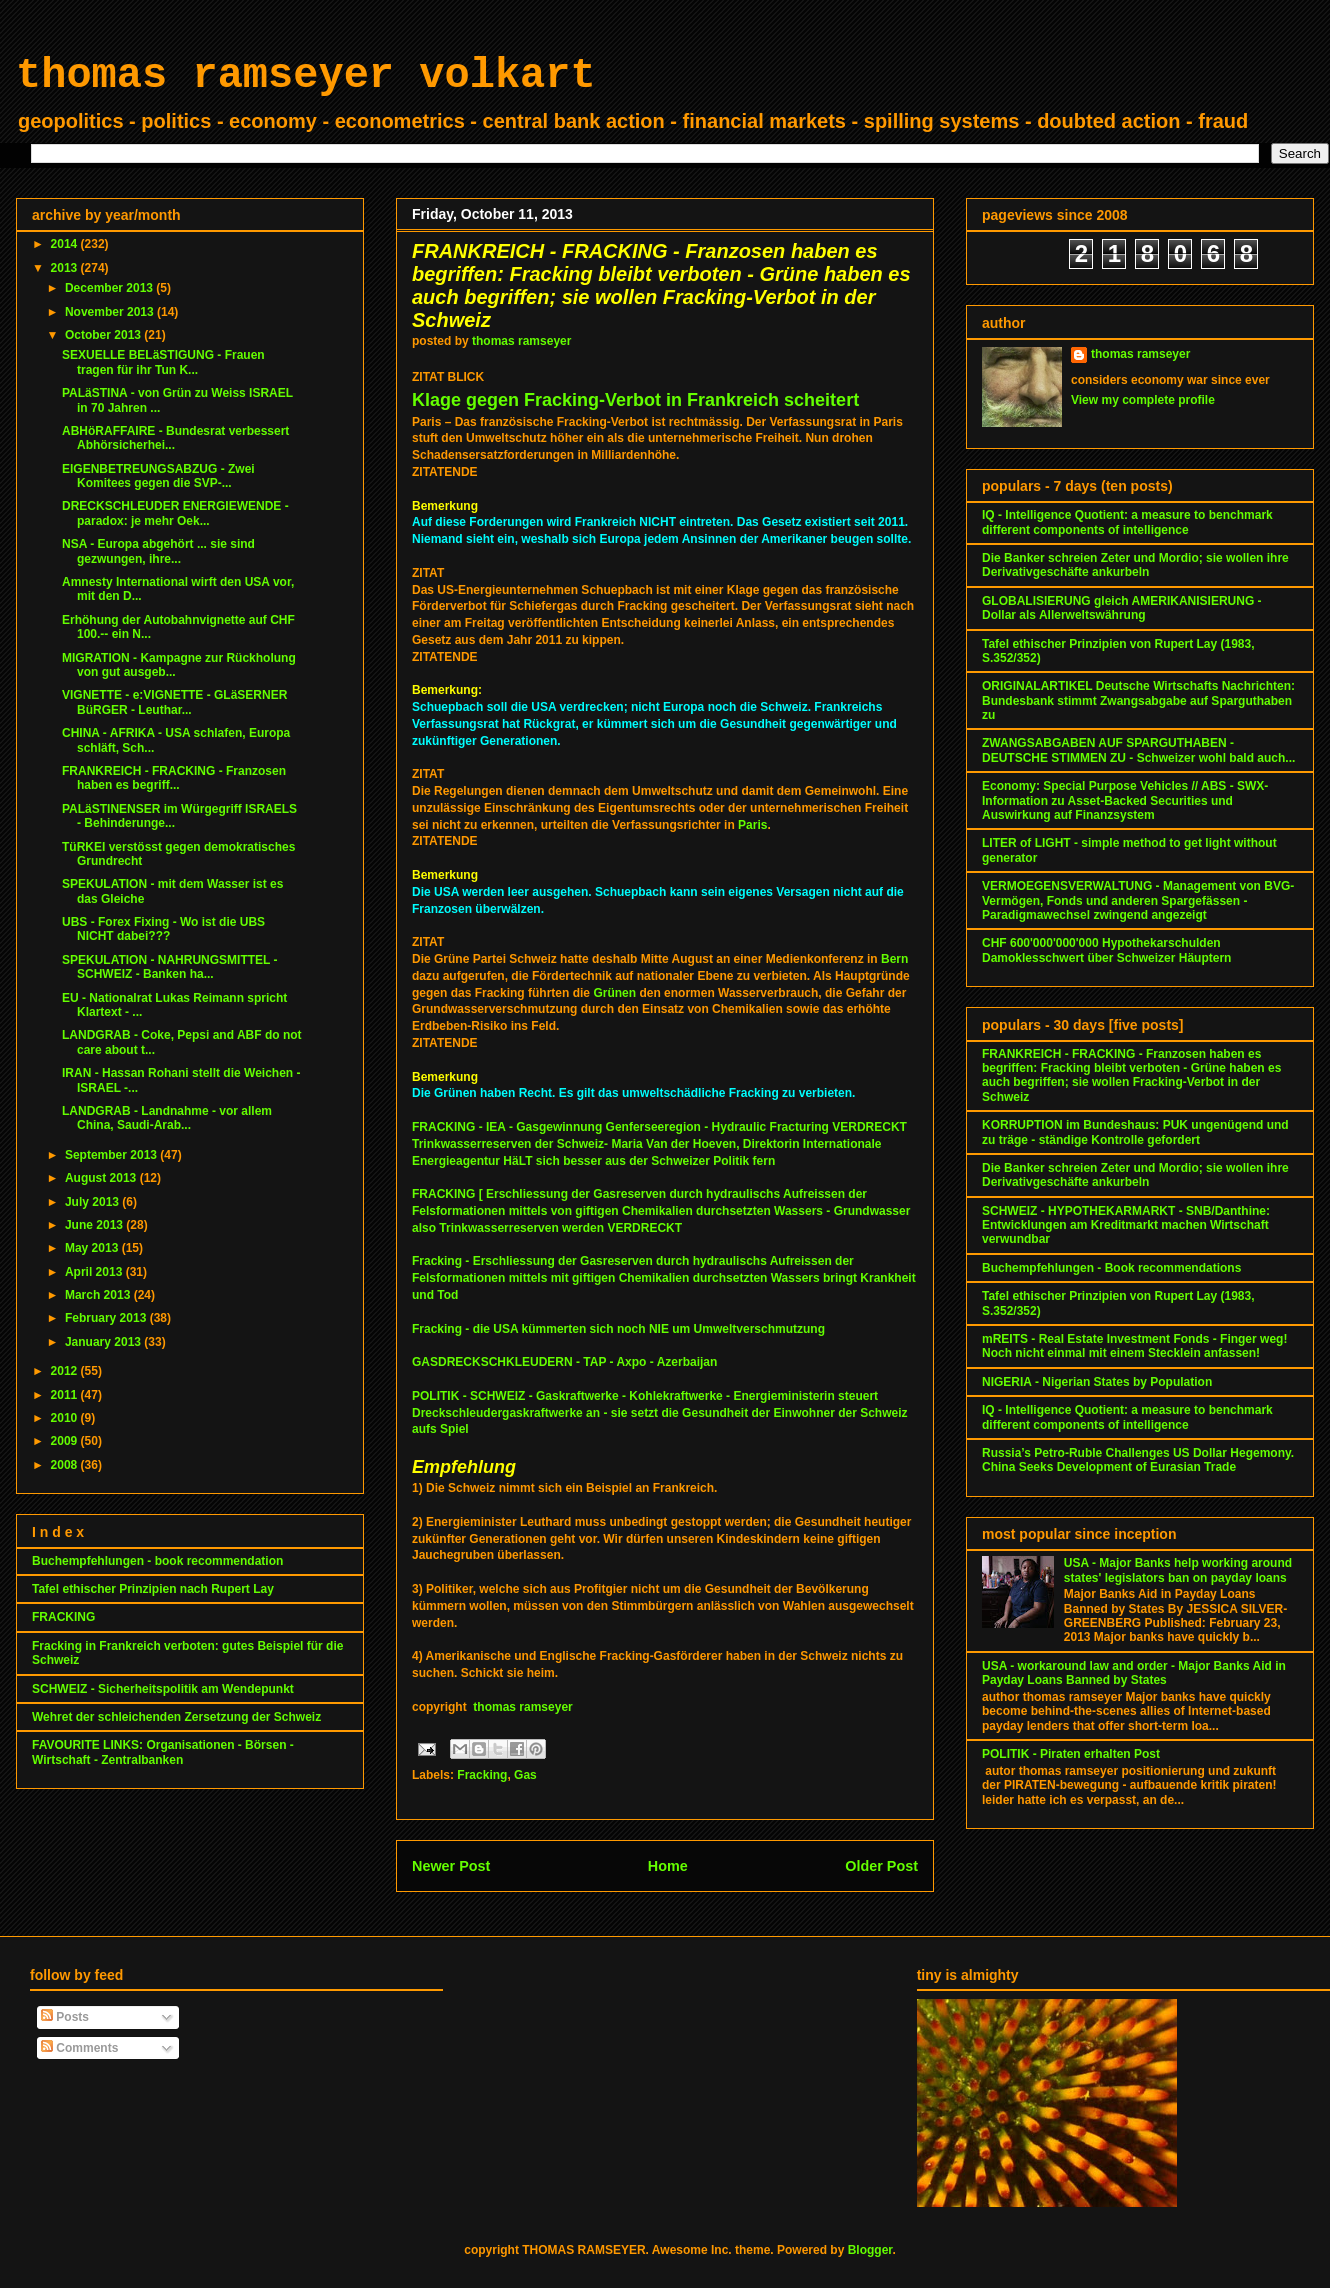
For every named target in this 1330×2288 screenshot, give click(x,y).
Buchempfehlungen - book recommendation (157, 1561)
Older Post (881, 1866)
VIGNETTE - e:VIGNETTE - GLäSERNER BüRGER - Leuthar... (174, 702)
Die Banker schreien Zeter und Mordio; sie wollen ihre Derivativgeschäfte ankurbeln (1135, 565)
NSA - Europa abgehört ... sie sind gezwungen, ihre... (158, 551)
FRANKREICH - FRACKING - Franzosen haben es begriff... (174, 778)
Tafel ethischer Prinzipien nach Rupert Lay (153, 1589)
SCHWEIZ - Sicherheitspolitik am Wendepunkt (163, 1689)
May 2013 (93, 1248)
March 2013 (99, 1295)
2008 (66, 1465)
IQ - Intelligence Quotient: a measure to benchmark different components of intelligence (1127, 522)
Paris (752, 825)
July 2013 (93, 1202)
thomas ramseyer (522, 1707)
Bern (894, 959)
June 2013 (95, 1225)
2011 (66, 1395)
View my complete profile (1143, 400)
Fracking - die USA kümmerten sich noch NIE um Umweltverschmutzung (620, 1329)
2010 (66, 1418)
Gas (525, 1775)
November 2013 (111, 312)
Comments (79, 2048)
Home (668, 1866)
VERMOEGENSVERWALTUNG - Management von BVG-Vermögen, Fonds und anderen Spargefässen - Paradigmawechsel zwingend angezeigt (1138, 900)
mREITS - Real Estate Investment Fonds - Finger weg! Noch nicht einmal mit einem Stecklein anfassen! (1134, 1346)
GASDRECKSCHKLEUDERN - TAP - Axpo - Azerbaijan (564, 1362)
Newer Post (451, 1866)
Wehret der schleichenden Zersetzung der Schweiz (176, 1717)
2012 (66, 1371)
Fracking (482, 1775)
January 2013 (104, 1342)
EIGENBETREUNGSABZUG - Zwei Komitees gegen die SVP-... (158, 476)
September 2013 (112, 1155)
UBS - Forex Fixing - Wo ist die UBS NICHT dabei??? (163, 929)
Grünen (614, 993)
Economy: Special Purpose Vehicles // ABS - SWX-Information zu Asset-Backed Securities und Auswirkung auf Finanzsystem (1125, 800)
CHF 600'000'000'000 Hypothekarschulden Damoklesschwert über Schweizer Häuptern (1106, 950)
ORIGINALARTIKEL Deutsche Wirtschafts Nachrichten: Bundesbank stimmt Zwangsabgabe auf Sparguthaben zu (1138, 700)
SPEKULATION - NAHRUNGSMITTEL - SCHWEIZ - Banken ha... (170, 967)
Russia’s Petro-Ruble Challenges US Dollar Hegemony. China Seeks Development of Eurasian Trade (1138, 1460)
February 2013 (107, 1318)
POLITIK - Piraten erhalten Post (1071, 1754)
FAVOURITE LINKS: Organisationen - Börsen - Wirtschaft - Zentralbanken (163, 1752)
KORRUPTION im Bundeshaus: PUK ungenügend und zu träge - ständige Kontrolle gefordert (1135, 1132)
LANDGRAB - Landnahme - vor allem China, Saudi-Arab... (167, 1118)
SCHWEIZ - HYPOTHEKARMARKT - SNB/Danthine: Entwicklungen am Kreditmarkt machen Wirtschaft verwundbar (1126, 1225)
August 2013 (102, 1178)
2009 (66, 1441)
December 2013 (110, 288)
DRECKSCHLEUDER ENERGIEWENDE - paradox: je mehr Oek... (175, 513)
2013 (66, 268)
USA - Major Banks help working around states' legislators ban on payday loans (1178, 1570)
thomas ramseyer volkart (306, 76)
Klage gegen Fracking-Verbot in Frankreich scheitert (635, 400)
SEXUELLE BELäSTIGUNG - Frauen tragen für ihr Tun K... (163, 362)
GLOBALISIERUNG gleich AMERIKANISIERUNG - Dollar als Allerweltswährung (1122, 608)
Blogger (870, 2250)
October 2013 (104, 335)
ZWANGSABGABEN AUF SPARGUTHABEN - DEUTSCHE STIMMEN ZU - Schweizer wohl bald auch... (1138, 750)
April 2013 (95, 1272)
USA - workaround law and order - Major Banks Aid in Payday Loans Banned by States (1134, 1673)
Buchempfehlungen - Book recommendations (1111, 1268)
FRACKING (63, 1617)
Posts (65, 2017)
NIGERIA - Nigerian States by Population (1097, 1382)
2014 (66, 244)
